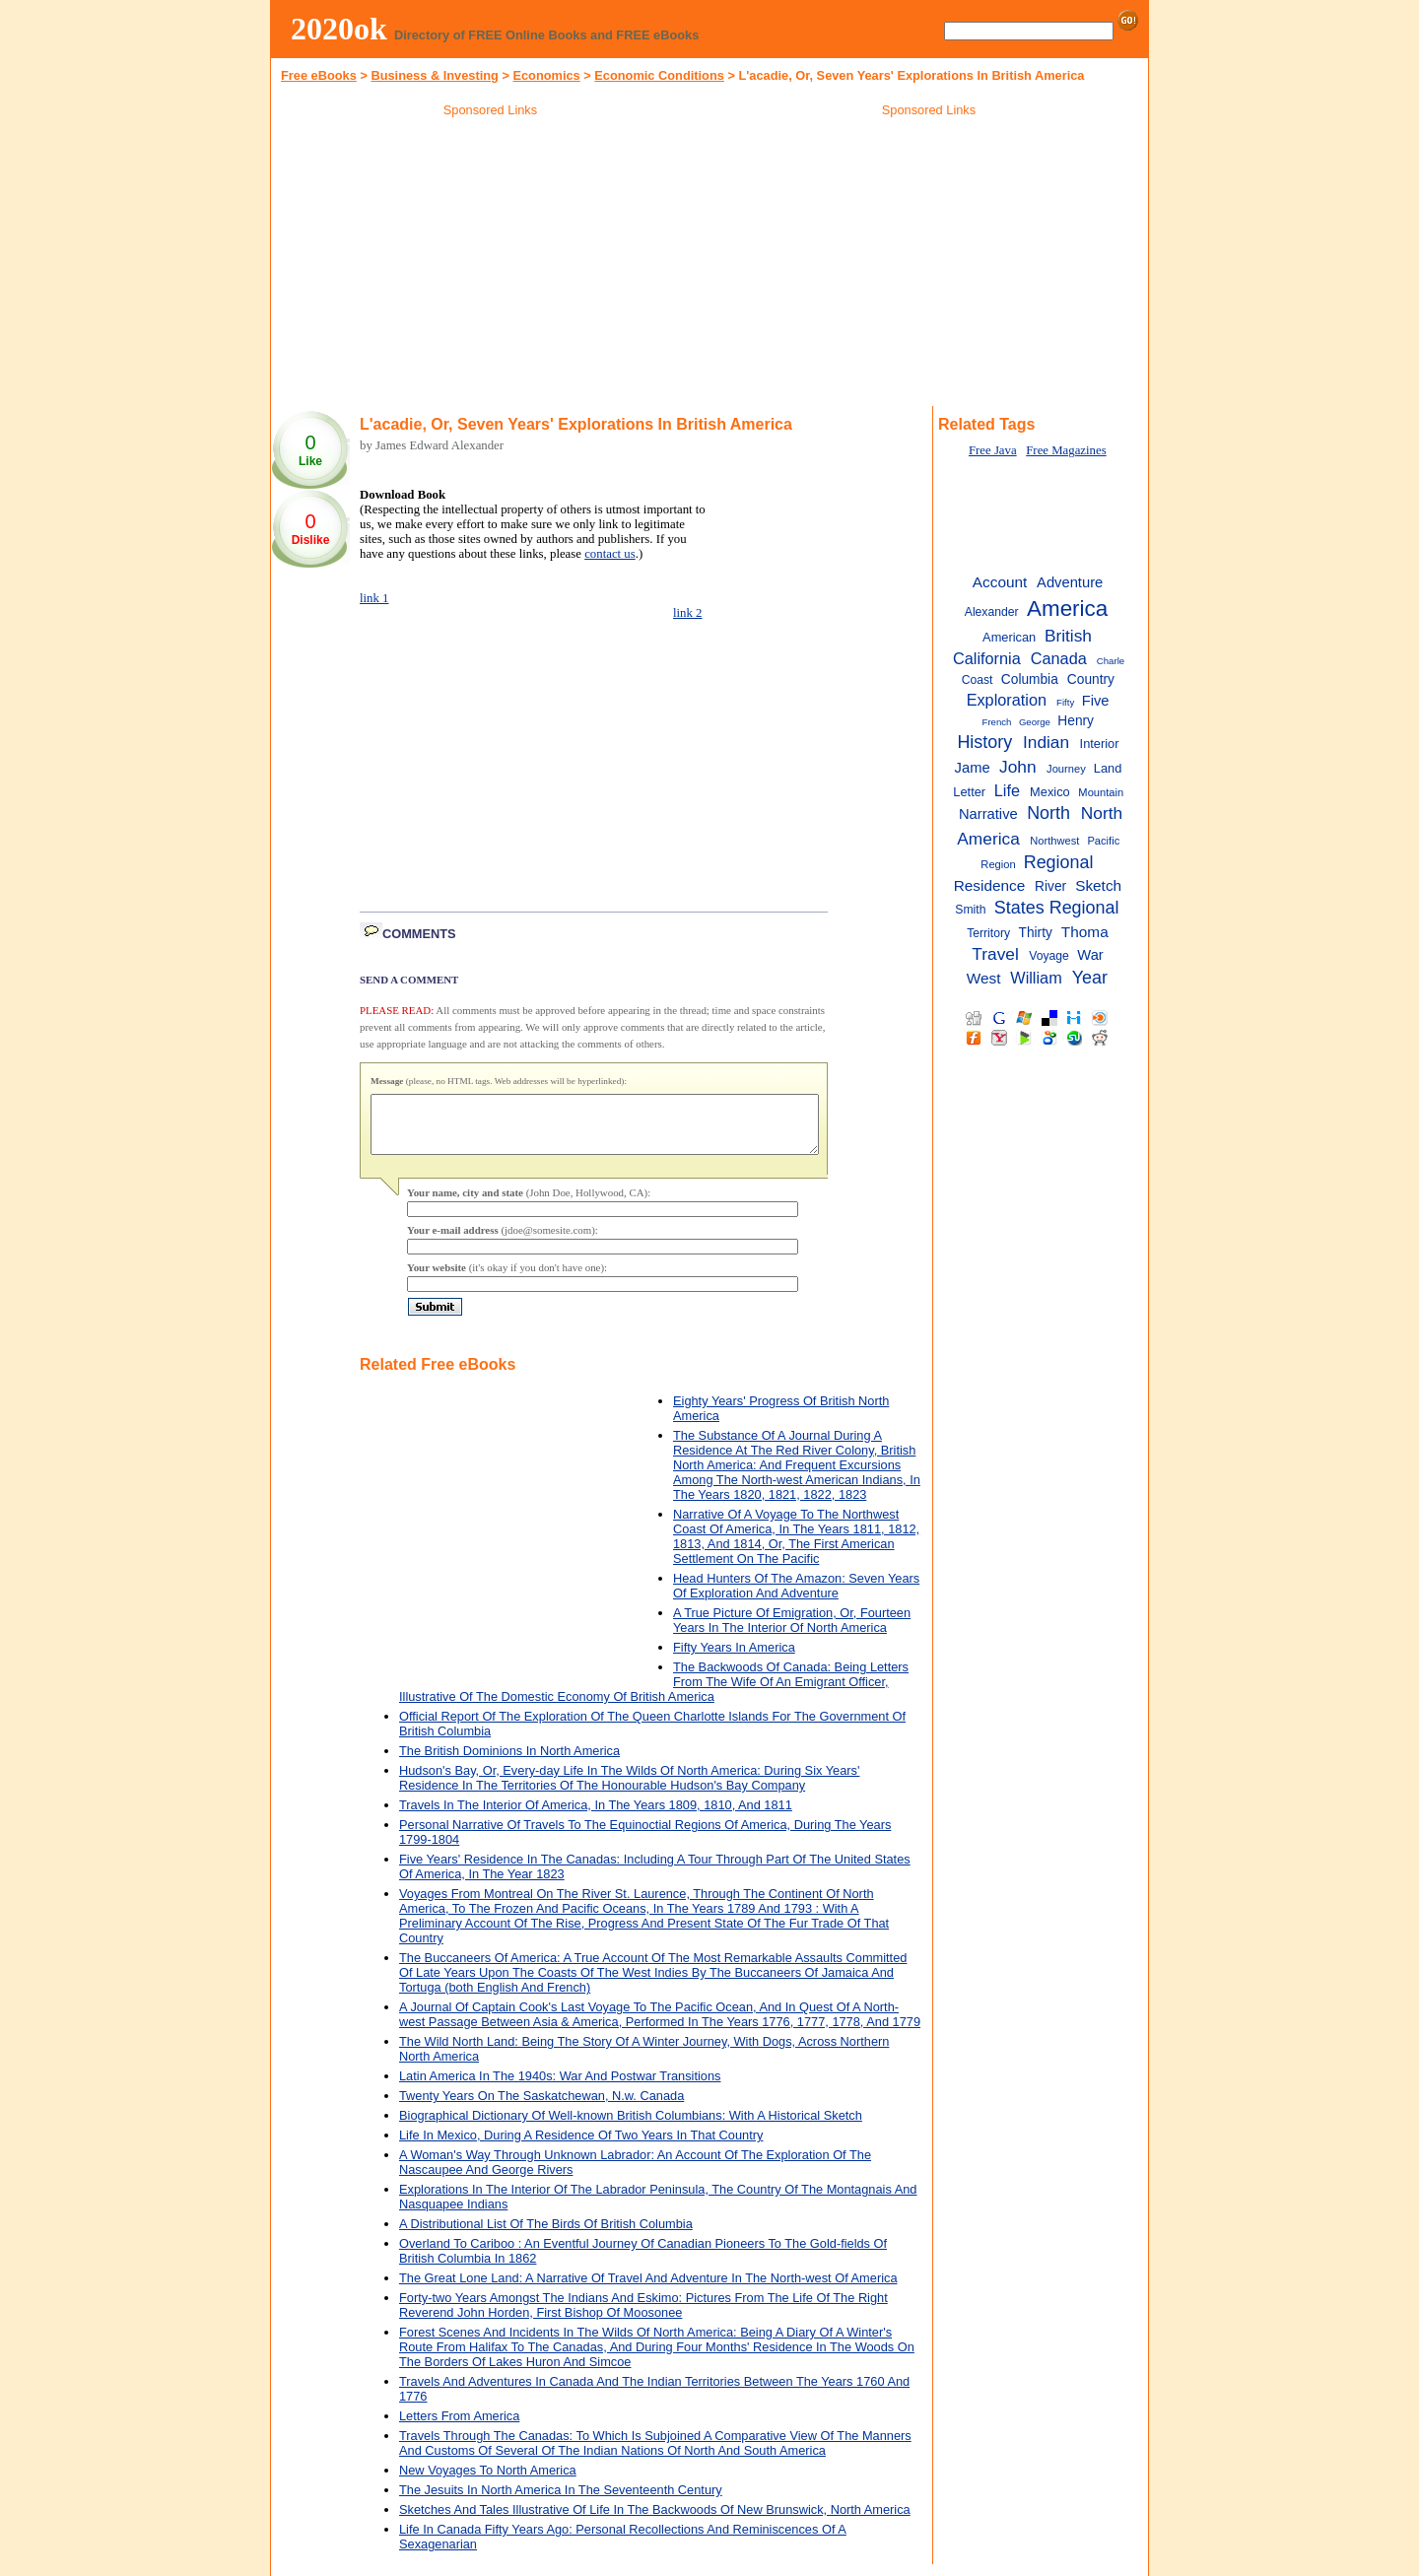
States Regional (1056, 907)
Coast (977, 680)
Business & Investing (434, 75)
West (984, 978)
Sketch (1098, 885)
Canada (1059, 658)
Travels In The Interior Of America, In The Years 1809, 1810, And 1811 (595, 1816)
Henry (1075, 720)
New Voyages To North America (487, 2481)
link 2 (688, 613)
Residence (990, 885)
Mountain (1100, 792)
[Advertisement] (490, 265)
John (1018, 767)
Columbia (1029, 679)
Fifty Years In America (734, 1659)
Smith (970, 909)
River (1050, 886)
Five (1096, 701)
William (1035, 977)
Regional (1059, 862)
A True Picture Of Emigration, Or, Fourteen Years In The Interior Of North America (792, 1632)
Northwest (1054, 841)
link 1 (374, 598)
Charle (1110, 660)
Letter (969, 791)
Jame (972, 768)
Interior (1099, 743)
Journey (1066, 769)
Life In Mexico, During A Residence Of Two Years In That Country (581, 2146)
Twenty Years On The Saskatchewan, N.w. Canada (541, 2107)
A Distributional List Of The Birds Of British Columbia (546, 2235)
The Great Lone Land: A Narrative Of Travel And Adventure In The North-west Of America (648, 2289)
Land (1108, 768)
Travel (995, 954)
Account (1000, 582)
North (1048, 813)
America (1067, 608)
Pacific (1103, 841)
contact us (610, 554)
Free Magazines (1066, 450)
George (1034, 721)
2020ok (339, 28)
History (984, 742)
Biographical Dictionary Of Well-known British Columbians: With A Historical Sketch (630, 2127)
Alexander (992, 612)
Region (997, 864)
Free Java (993, 450)
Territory (988, 933)
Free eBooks (319, 75)
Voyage (1049, 956)
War (1090, 955)
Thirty (1035, 932)
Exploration (1007, 700)
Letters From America (459, 2427)
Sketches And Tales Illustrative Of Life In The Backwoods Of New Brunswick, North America (655, 2521)
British (1068, 635)
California (987, 658)
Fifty (1065, 702)
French (997, 721)
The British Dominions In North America (509, 1762)
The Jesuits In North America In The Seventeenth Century (560, 2501)
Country (1091, 679)
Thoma (1085, 931)
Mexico (1050, 791)
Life (1007, 790)
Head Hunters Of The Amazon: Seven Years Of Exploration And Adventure (796, 1597)
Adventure (1070, 582)
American (1009, 637)
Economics (545, 75)
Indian (1046, 742)
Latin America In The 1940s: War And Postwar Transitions (559, 2087)
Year (1090, 977)
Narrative (988, 814)
